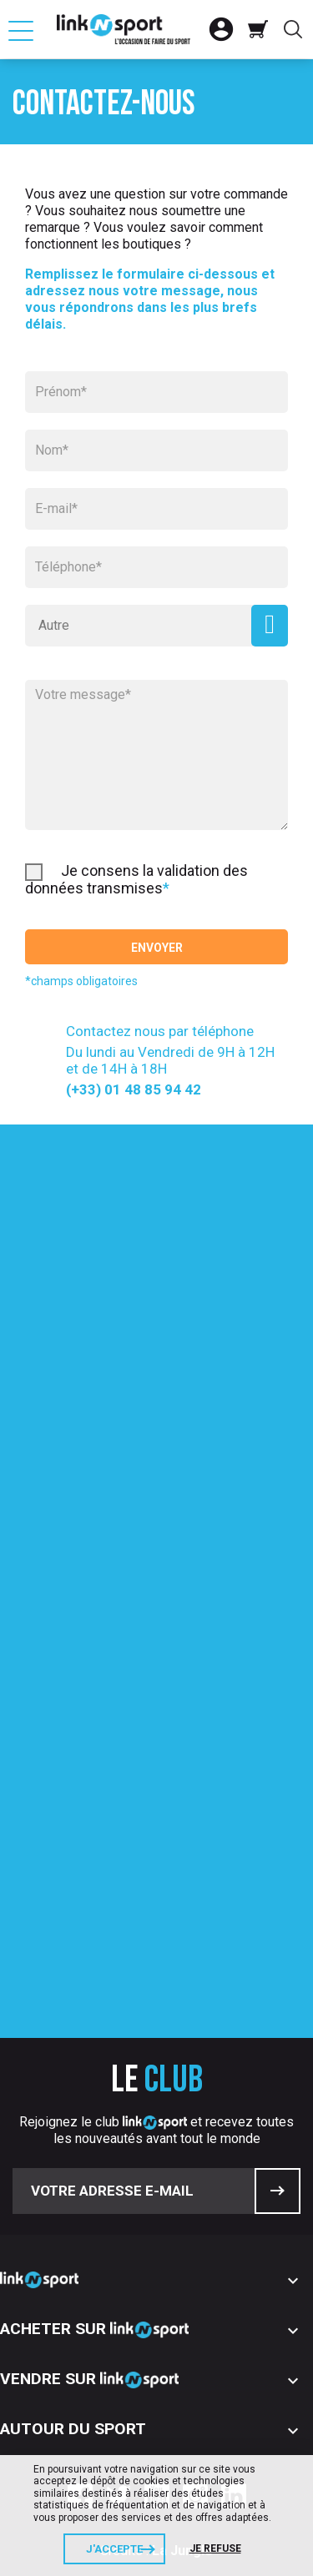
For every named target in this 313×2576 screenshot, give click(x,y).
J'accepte (114, 2549)
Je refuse (215, 2548)
